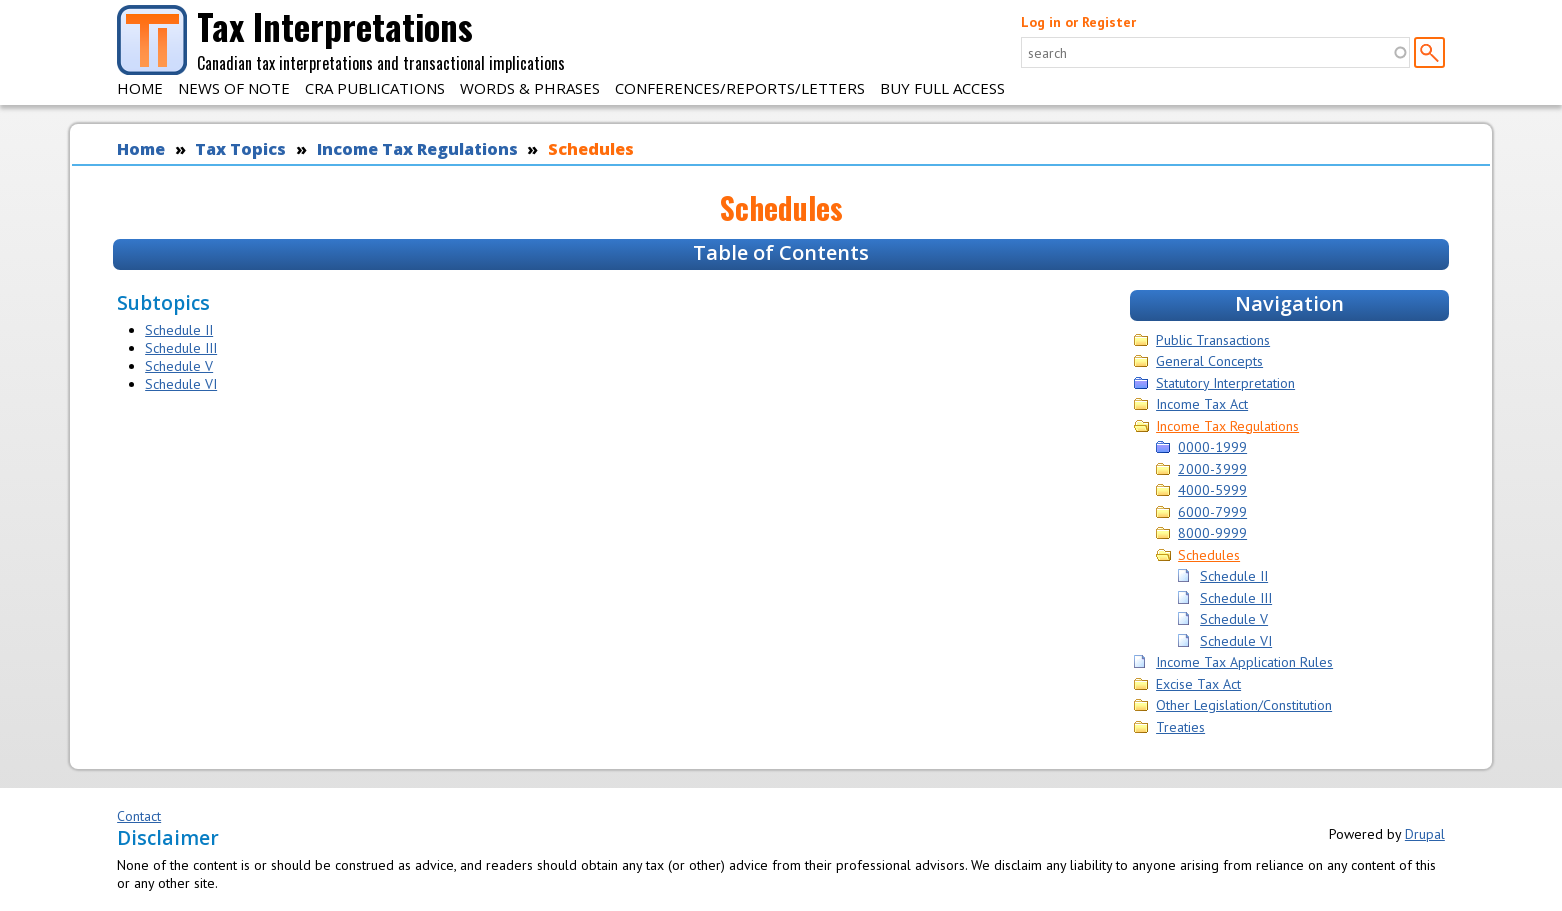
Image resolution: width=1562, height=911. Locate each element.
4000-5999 (1212, 490)
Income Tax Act (1202, 404)
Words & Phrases (530, 88)
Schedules (591, 149)
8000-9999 (1212, 533)
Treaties (1180, 727)
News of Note (234, 88)
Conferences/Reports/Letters (740, 88)
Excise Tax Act (1198, 684)
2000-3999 (1212, 469)
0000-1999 (1212, 447)
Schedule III (181, 348)
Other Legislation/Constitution (1244, 705)
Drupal (1425, 834)
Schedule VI (181, 384)
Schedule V (179, 366)
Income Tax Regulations (417, 149)
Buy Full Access (942, 88)
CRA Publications (375, 88)
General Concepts (1209, 361)
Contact (139, 816)
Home (140, 88)
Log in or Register (1078, 22)
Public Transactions (1213, 340)
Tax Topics (240, 149)
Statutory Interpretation (1225, 383)
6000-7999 (1212, 512)
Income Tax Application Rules (1244, 662)
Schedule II (179, 330)
